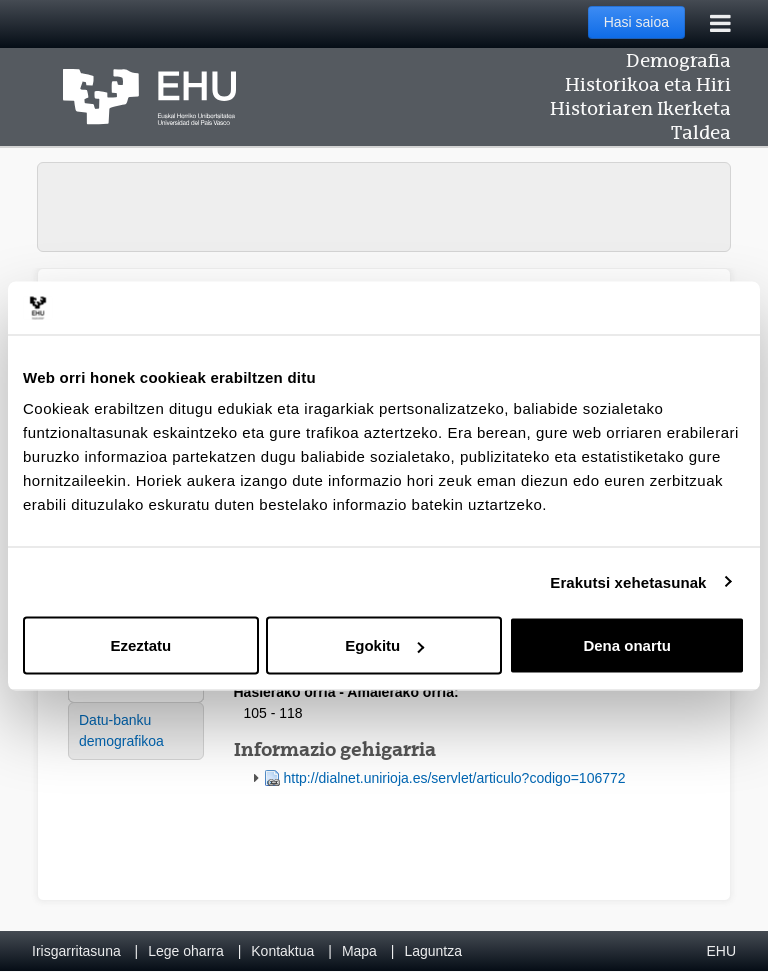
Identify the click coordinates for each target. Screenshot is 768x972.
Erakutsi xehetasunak (628, 581)
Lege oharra (186, 951)
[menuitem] (136, 731)
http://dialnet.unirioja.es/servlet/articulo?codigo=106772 (455, 778)
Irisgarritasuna (76, 951)
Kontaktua (282, 951)
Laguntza (433, 951)
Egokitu (384, 645)
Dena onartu (627, 645)
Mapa (359, 951)
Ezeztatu (140, 645)
